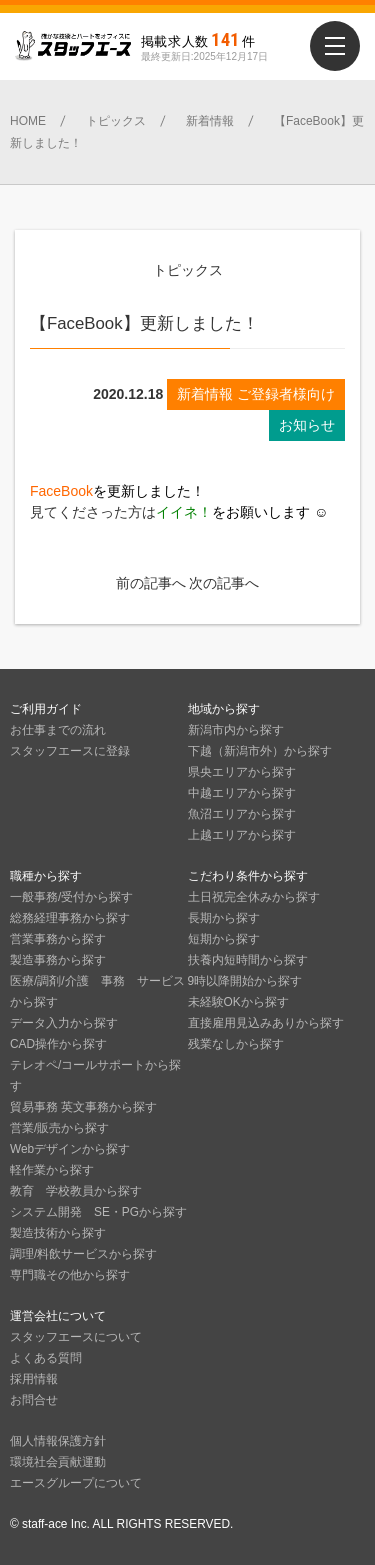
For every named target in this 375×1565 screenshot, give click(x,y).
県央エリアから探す (242, 772)
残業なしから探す (236, 1044)
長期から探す (224, 918)
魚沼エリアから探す (242, 814)
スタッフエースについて (76, 1337)
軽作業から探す (52, 1170)
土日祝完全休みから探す (254, 897)
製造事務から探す (58, 960)
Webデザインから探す (70, 1149)
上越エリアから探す (242, 835)
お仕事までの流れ (58, 730)
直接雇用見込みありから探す (266, 1023)
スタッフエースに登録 (70, 751)
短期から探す (224, 939)
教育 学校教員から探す (76, 1191)
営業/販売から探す (59, 1128)
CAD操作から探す (58, 1044)
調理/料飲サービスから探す (83, 1254)
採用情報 (34, 1379)
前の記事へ (151, 583)
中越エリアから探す (242, 793)
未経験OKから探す (238, 1002)
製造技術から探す (58, 1233)
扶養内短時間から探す (248, 960)
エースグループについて (76, 1483)
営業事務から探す (58, 939)
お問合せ (34, 1400)
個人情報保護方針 (58, 1441)
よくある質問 (46, 1358)
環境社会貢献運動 (58, 1462)
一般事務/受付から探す (71, 897)
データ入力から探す (64, 1023)
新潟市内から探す (236, 730)
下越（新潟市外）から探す (260, 751)
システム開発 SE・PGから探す (98, 1212)
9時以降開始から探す (245, 981)
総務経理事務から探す (70, 918)
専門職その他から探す (70, 1275)
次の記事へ (224, 583)
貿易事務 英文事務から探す (83, 1107)
